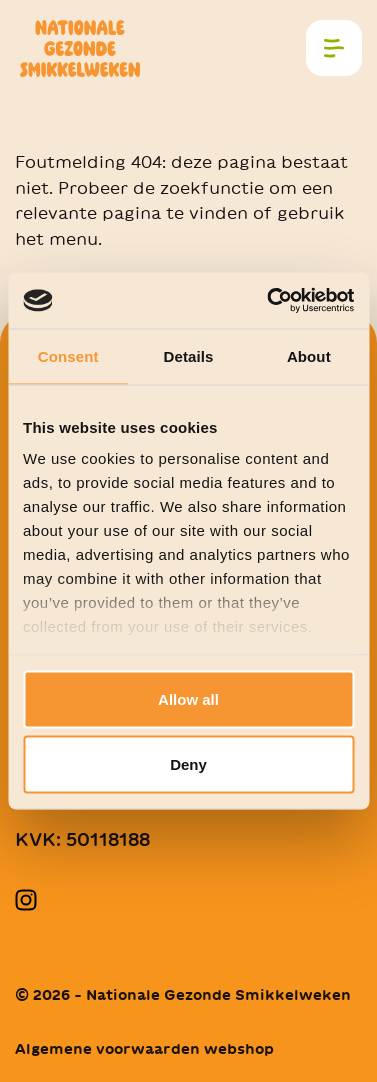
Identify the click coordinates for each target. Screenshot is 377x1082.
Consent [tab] (68, 355)
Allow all (188, 698)
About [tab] (309, 355)
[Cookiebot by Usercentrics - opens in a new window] (269, 301)
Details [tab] (189, 355)
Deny (188, 764)
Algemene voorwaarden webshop (144, 1049)
